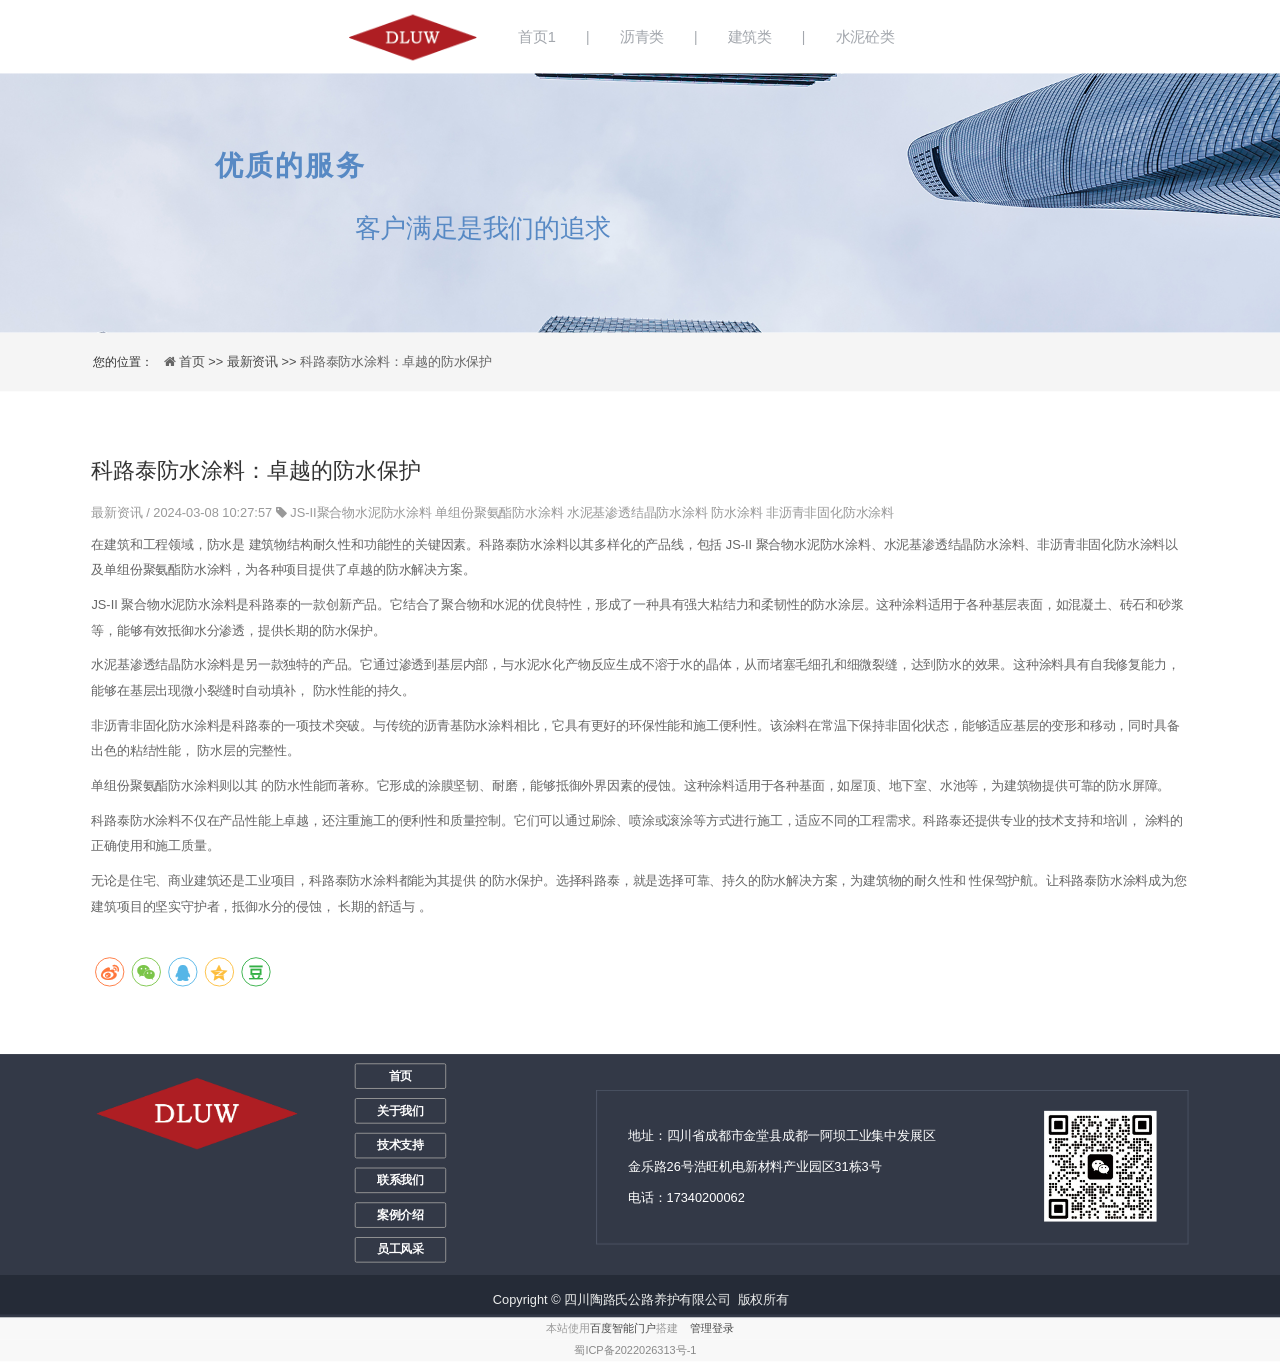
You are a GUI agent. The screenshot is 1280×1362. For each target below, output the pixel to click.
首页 (401, 1076)
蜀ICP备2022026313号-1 (635, 1350)
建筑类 (750, 37)
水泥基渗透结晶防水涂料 (637, 512)
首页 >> (203, 361)
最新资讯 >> (263, 361)
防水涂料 (736, 512)
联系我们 (401, 1180)
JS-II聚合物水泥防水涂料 (361, 512)
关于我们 (401, 1111)
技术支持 (401, 1145)
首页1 (536, 37)
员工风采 (401, 1250)
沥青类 (642, 37)
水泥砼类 (865, 37)
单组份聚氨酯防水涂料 (499, 512)
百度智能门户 (623, 1328)
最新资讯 (118, 512)
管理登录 (712, 1328)
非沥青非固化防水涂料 (830, 512)
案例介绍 (401, 1215)
